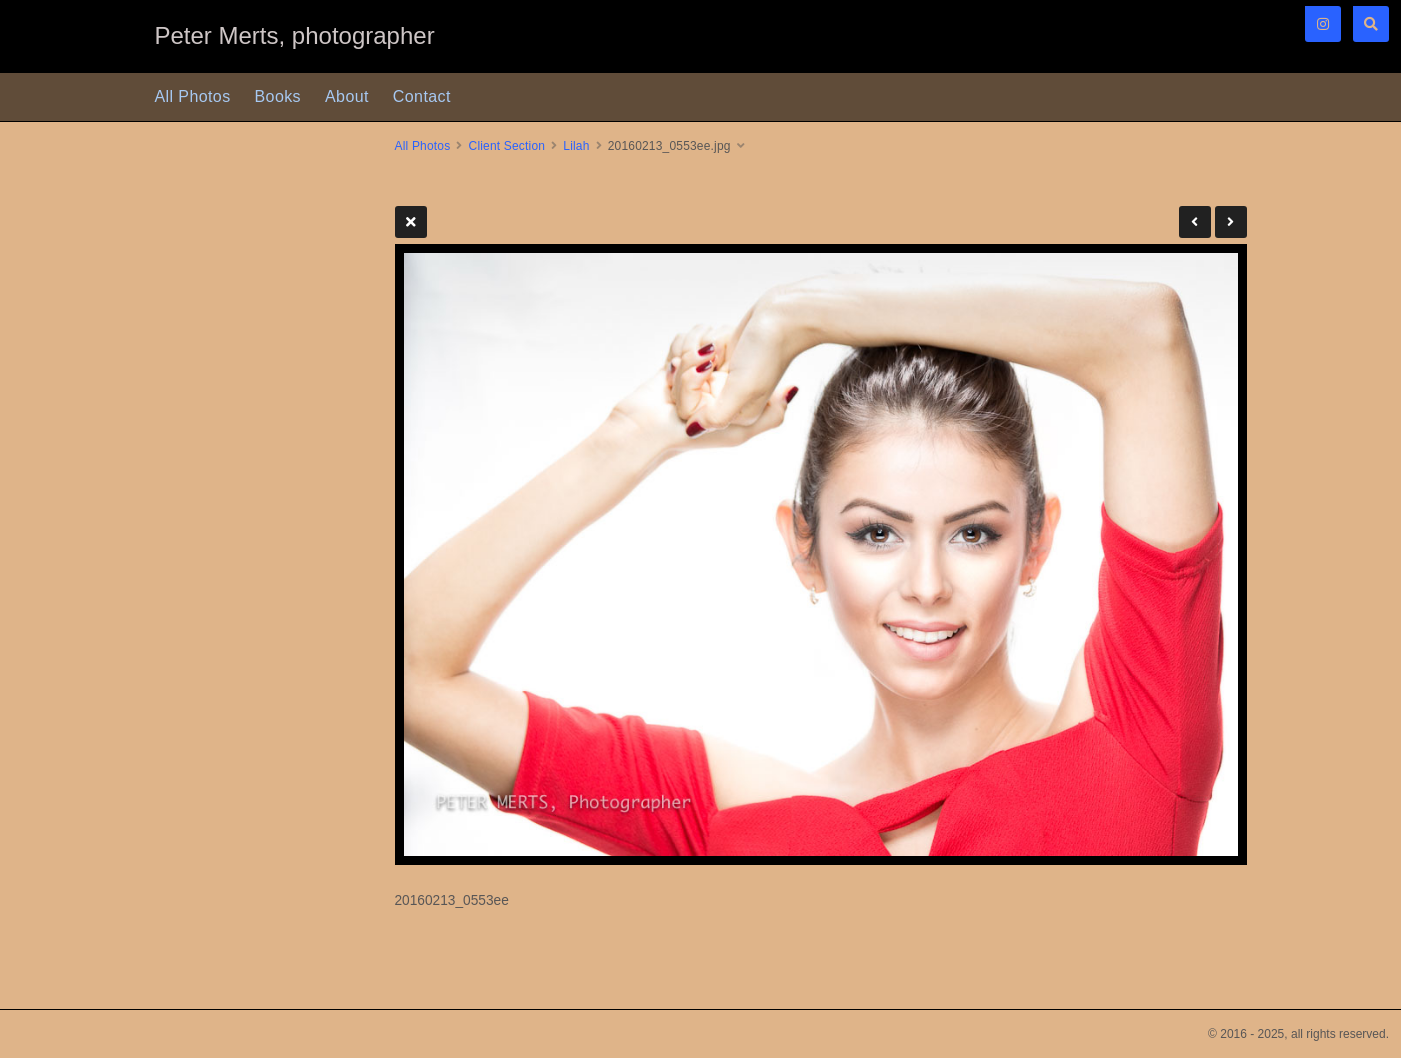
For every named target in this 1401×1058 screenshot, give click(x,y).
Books (278, 96)
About (347, 96)
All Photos (193, 96)
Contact (422, 96)
